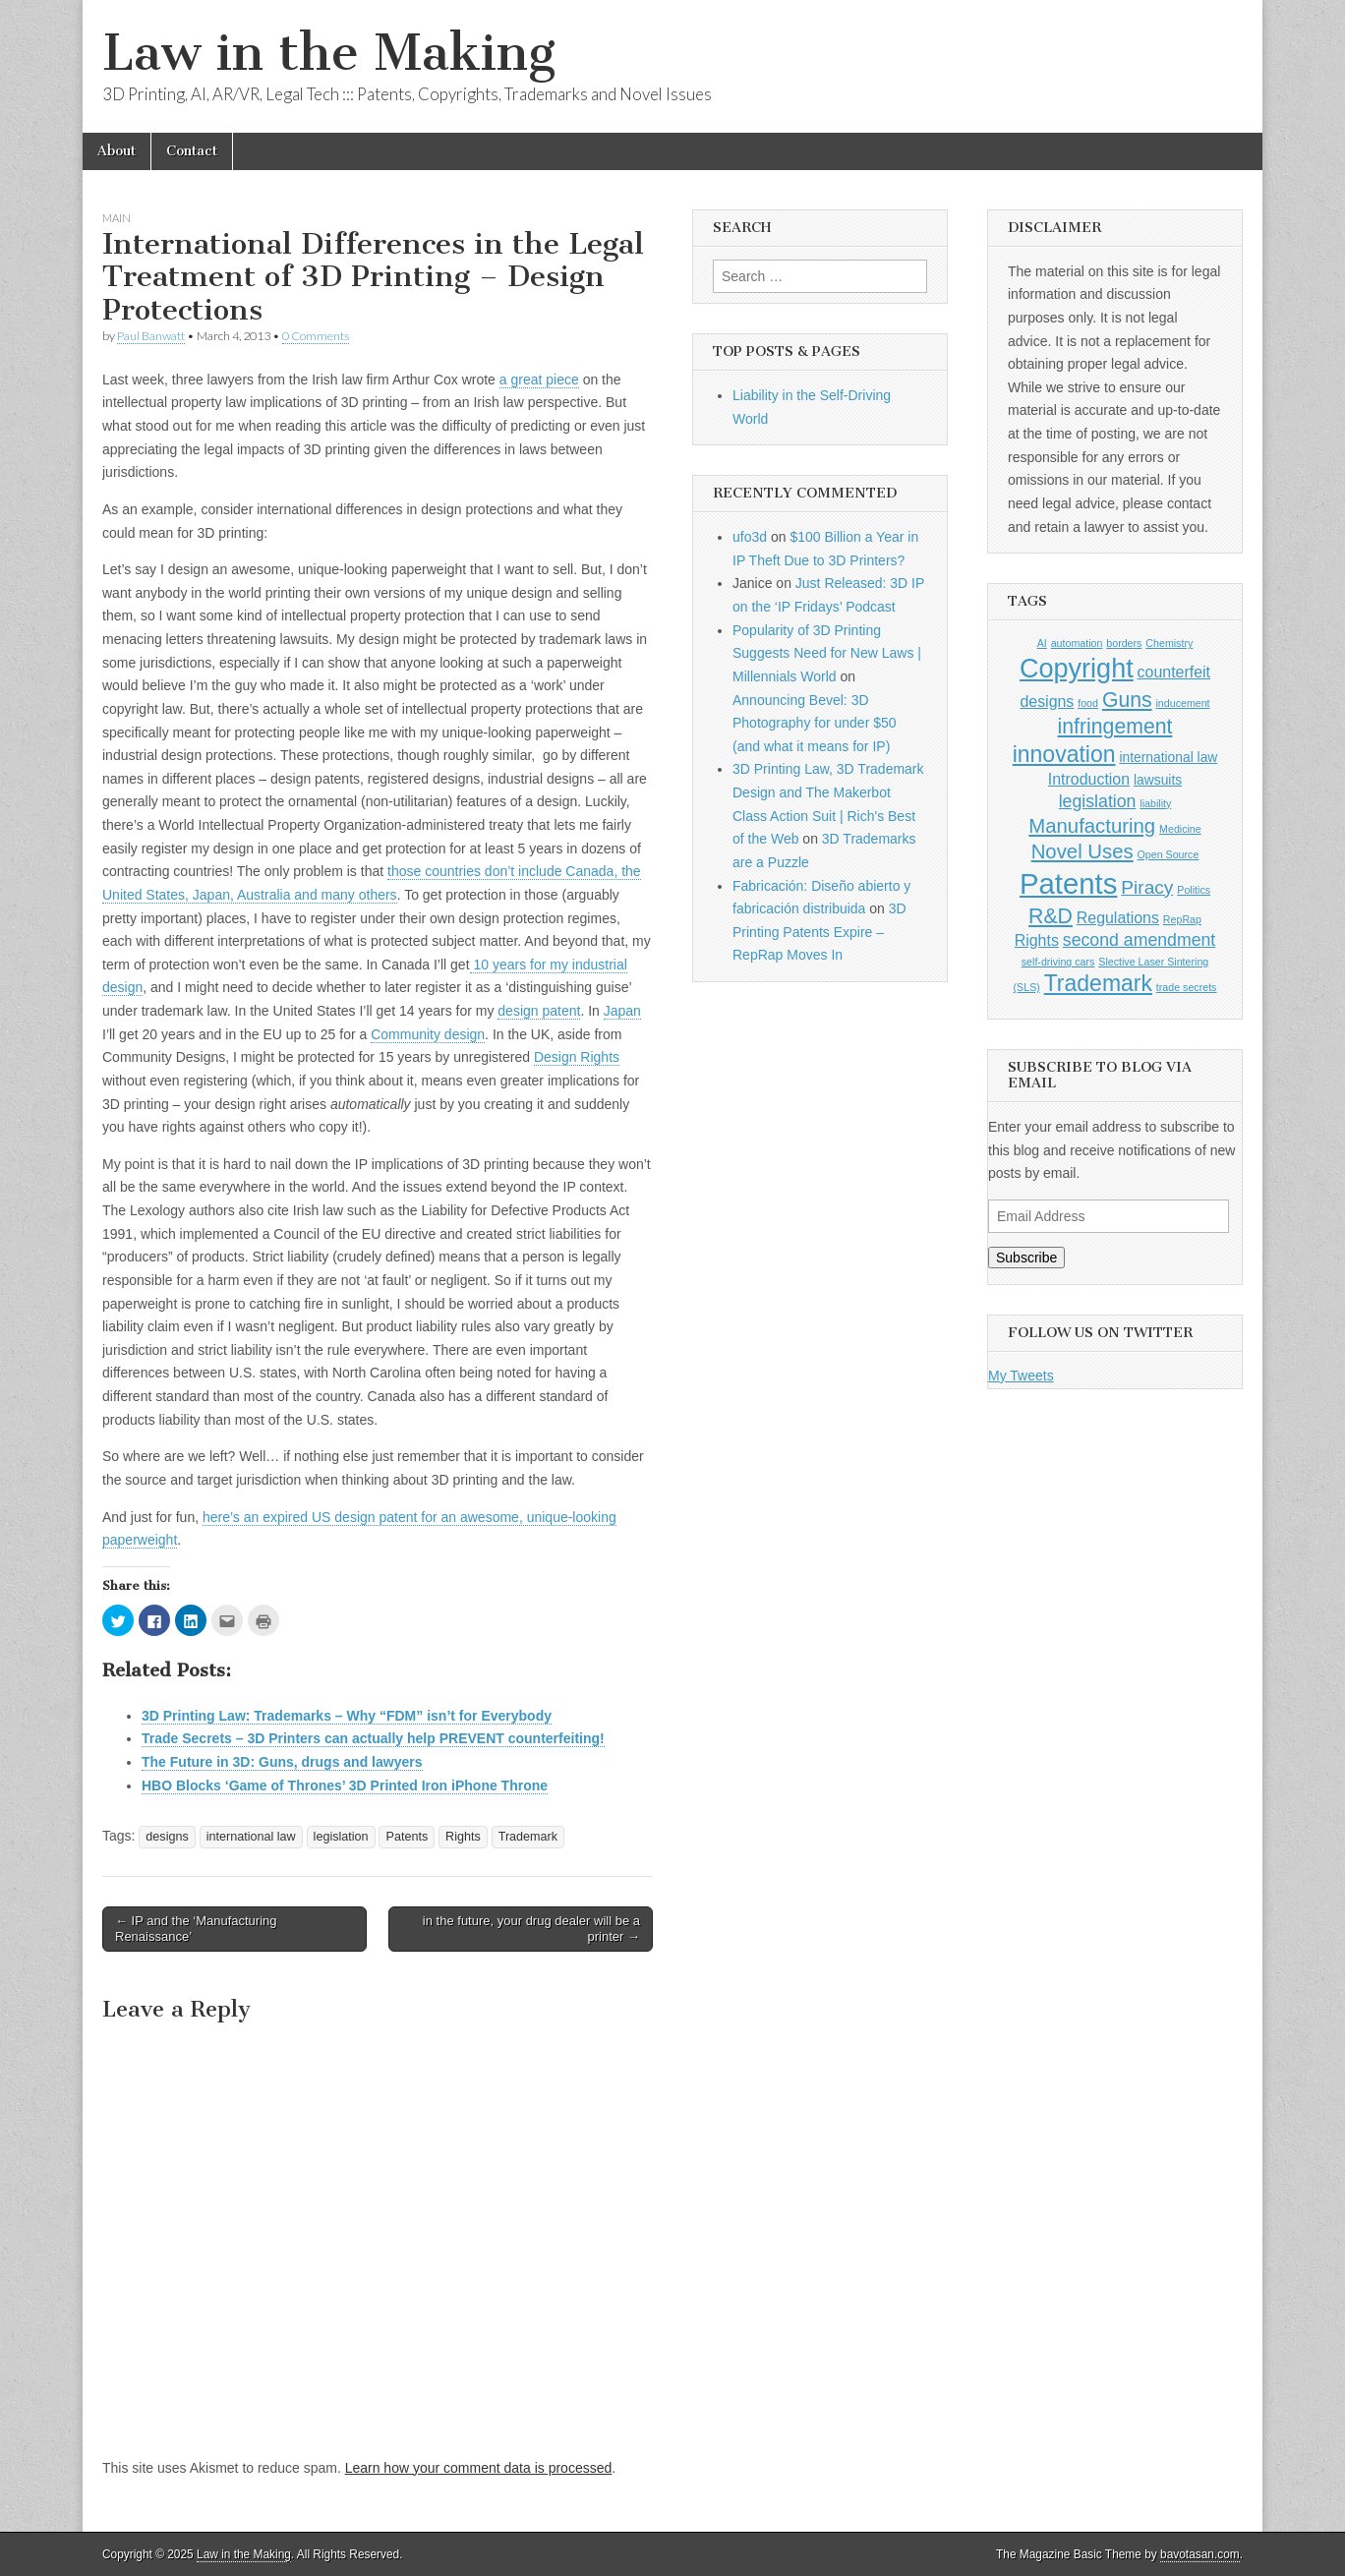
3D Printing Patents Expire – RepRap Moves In (819, 932)
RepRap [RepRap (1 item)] (1182, 919)
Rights (463, 1837)
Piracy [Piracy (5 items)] (1147, 887)
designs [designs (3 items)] (1047, 701)
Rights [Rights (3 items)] (1037, 940)
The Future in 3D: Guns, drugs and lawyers (282, 1762)
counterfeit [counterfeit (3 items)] (1174, 672)
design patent (538, 1011)
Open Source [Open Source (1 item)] (1168, 854)
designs (167, 1837)
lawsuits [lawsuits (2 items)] (1158, 780)
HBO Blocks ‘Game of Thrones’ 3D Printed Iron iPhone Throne (345, 1785)
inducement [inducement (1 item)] (1182, 703)
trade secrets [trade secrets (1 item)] (1186, 987)
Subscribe (1026, 1257)
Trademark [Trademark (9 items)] (1098, 983)
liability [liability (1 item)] (1155, 803)
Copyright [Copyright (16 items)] (1077, 668)
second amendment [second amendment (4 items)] (1139, 940)
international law (251, 1837)
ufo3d (749, 537)
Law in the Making (329, 53)
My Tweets (1021, 1375)
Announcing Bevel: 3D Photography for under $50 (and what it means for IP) (814, 723)
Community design (428, 1034)
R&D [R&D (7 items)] (1050, 916)
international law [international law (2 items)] (1168, 757)
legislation (341, 1837)
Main (116, 217)
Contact (191, 151)
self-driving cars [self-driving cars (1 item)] (1058, 961)
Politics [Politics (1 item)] (1193, 890)
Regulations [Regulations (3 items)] (1118, 917)
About (116, 151)
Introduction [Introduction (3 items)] (1089, 779)
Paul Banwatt (151, 335)
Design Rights (576, 1057)
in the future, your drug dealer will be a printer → (531, 1928)
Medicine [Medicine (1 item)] (1180, 829)
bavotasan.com (1200, 2554)
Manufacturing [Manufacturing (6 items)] (1091, 826)
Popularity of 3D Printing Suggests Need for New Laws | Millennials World (826, 653)
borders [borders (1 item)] (1123, 643)
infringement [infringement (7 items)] (1115, 726)
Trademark (527, 1837)
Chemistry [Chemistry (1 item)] (1169, 643)
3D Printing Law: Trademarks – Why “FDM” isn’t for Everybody (347, 1716)
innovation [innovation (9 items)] (1064, 754)
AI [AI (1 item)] (1042, 643)
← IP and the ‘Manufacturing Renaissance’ (196, 1928)
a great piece (539, 379)
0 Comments (315, 335)
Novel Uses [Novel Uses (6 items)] (1082, 851)
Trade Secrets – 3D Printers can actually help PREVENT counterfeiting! (373, 1738)
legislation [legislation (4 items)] (1098, 801)
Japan (622, 1011)
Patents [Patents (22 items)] (1068, 883)
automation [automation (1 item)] (1077, 643)
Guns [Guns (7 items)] (1127, 699)
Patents (406, 1837)
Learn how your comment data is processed (479, 2468)
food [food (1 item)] (1088, 703)
